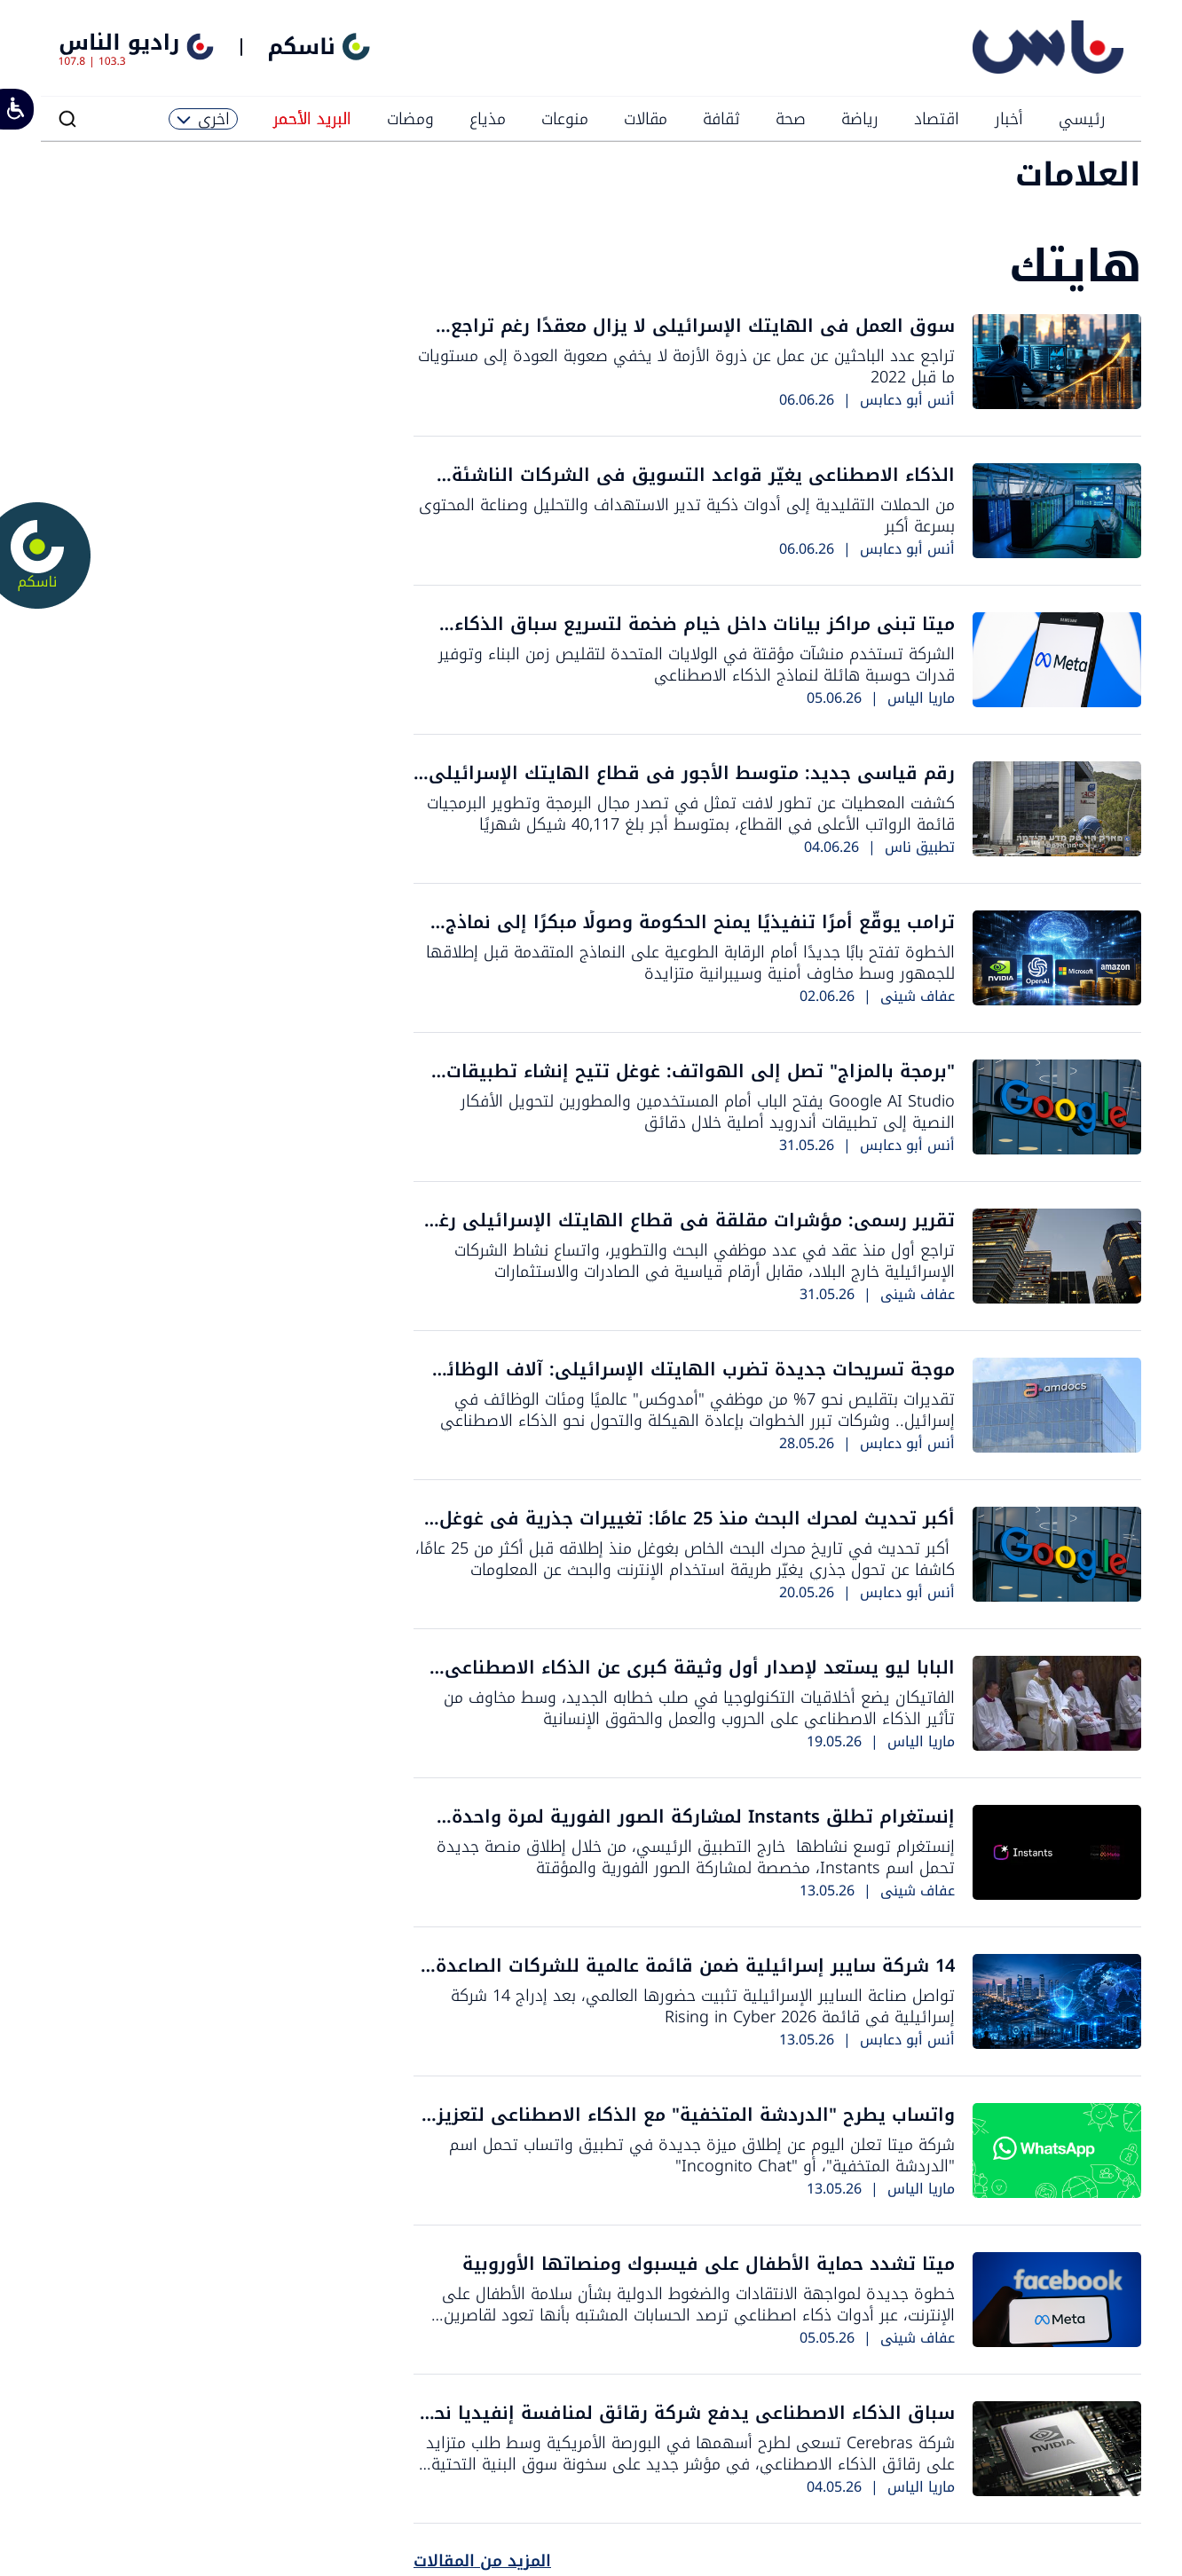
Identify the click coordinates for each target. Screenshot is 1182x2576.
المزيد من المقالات (482, 2561)
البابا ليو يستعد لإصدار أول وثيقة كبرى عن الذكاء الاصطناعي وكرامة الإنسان (700, 1679)
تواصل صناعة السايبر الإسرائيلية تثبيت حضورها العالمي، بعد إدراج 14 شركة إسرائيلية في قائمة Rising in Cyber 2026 (703, 2006)
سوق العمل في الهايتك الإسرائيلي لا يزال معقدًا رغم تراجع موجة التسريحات (703, 337)
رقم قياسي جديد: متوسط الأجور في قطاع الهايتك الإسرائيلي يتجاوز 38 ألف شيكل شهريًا (692, 785)
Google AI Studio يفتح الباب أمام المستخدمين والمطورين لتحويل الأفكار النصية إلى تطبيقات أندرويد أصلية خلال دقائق (708, 1112)
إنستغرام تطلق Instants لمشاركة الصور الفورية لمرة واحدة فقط (703, 1828)
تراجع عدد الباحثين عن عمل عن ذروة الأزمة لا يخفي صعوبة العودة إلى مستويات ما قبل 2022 (686, 366)
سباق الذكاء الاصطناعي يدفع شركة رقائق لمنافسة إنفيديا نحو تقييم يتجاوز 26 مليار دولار (689, 2425)
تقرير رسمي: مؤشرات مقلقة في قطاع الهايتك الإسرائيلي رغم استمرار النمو (691, 1232)
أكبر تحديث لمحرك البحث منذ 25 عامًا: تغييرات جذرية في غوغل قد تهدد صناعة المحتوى (697, 1530)
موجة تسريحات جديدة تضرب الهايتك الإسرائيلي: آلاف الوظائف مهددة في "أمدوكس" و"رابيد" (691, 1381)
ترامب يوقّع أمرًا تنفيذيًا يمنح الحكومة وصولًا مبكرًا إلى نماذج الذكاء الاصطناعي (700, 934)
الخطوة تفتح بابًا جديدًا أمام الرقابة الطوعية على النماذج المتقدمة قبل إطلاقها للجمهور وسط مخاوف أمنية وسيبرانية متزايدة (690, 963)
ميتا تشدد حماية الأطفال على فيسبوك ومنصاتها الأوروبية (708, 2264)
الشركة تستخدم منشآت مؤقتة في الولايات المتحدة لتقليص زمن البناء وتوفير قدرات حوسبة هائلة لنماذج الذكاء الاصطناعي (696, 664)
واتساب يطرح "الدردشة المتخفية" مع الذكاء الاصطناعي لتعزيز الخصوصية (696, 2126)
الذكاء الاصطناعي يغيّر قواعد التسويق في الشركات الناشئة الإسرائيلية (703, 487)
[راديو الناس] (1048, 70)
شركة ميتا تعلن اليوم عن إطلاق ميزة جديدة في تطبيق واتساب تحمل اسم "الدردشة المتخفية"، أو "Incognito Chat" (702, 2155)
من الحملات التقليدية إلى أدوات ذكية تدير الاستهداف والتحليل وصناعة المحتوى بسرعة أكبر (687, 515)
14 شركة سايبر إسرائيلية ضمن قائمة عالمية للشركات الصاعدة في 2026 (695, 1977)
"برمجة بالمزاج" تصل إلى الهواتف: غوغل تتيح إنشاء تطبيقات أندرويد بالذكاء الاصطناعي (700, 1083)
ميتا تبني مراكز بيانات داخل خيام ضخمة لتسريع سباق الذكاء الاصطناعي (704, 636)
